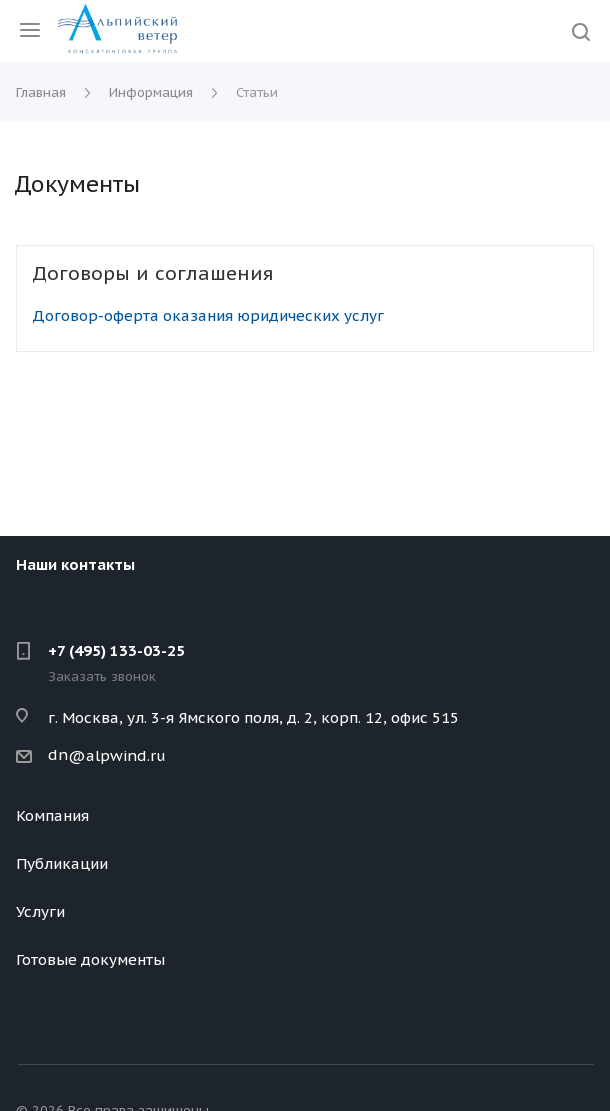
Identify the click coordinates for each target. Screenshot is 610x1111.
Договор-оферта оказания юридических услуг (208, 315)
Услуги (40, 911)
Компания (52, 815)
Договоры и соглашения (153, 273)
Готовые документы (90, 959)
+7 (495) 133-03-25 (116, 650)
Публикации (62, 863)
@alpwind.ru (117, 755)
